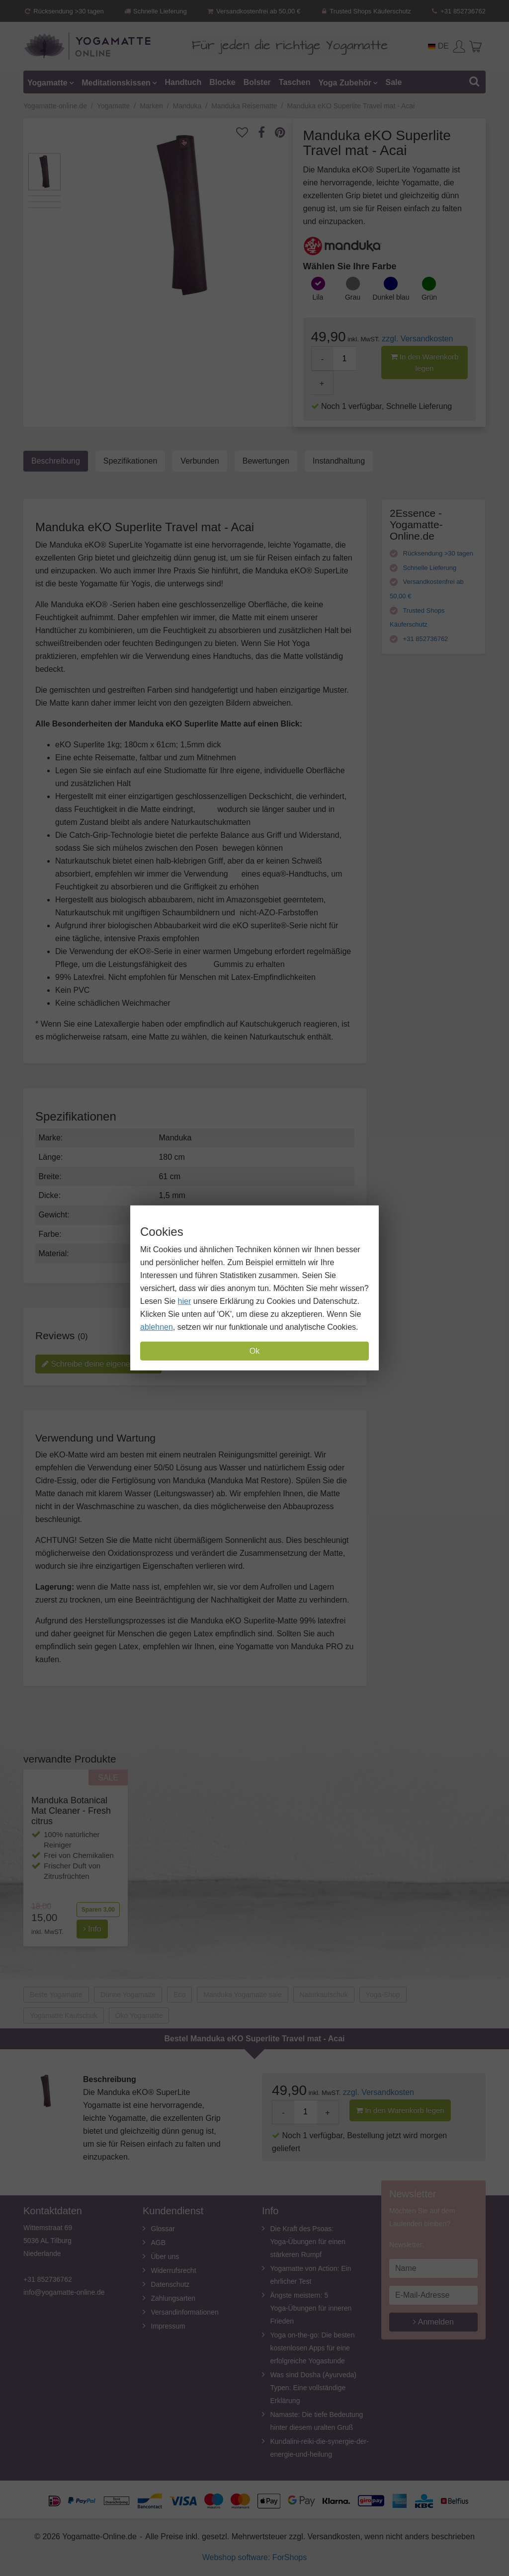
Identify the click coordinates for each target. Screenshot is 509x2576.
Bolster (257, 82)
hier (184, 1301)
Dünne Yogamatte (128, 1995)
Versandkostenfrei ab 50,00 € (253, 11)
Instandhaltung (339, 461)
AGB (158, 2243)
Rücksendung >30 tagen (63, 11)
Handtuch (183, 82)
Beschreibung (55, 461)
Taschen (295, 82)
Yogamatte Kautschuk (63, 2015)
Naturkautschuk (324, 1995)
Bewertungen (266, 461)
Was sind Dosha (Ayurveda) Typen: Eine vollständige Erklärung (313, 2388)
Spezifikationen (130, 461)
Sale (393, 82)
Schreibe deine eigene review (98, 1364)
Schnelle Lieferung (155, 11)
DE (438, 46)
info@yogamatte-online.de (64, 2292)
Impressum (168, 2326)
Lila (318, 297)
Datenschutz (170, 2284)
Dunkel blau (391, 297)
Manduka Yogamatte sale (242, 1995)
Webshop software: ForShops (254, 2557)
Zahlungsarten (173, 2298)
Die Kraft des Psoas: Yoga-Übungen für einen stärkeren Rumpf (307, 2241)
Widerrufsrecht (173, 2270)
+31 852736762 (458, 11)
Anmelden (433, 2322)
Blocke (222, 82)
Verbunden (199, 461)
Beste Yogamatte (56, 1995)
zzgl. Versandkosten (417, 338)
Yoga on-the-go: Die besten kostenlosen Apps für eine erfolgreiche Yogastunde (312, 2348)
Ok (254, 1351)
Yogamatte (47, 82)
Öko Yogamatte (139, 2015)
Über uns (165, 2256)
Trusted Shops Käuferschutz (365, 11)
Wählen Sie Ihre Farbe (350, 266)
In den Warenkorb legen (425, 362)
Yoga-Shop (383, 1995)
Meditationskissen (116, 82)
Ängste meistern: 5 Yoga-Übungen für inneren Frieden (311, 2308)
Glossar (163, 2229)
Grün (429, 297)
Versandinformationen (185, 2312)
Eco (179, 1995)
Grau (352, 297)
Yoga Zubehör (345, 82)
